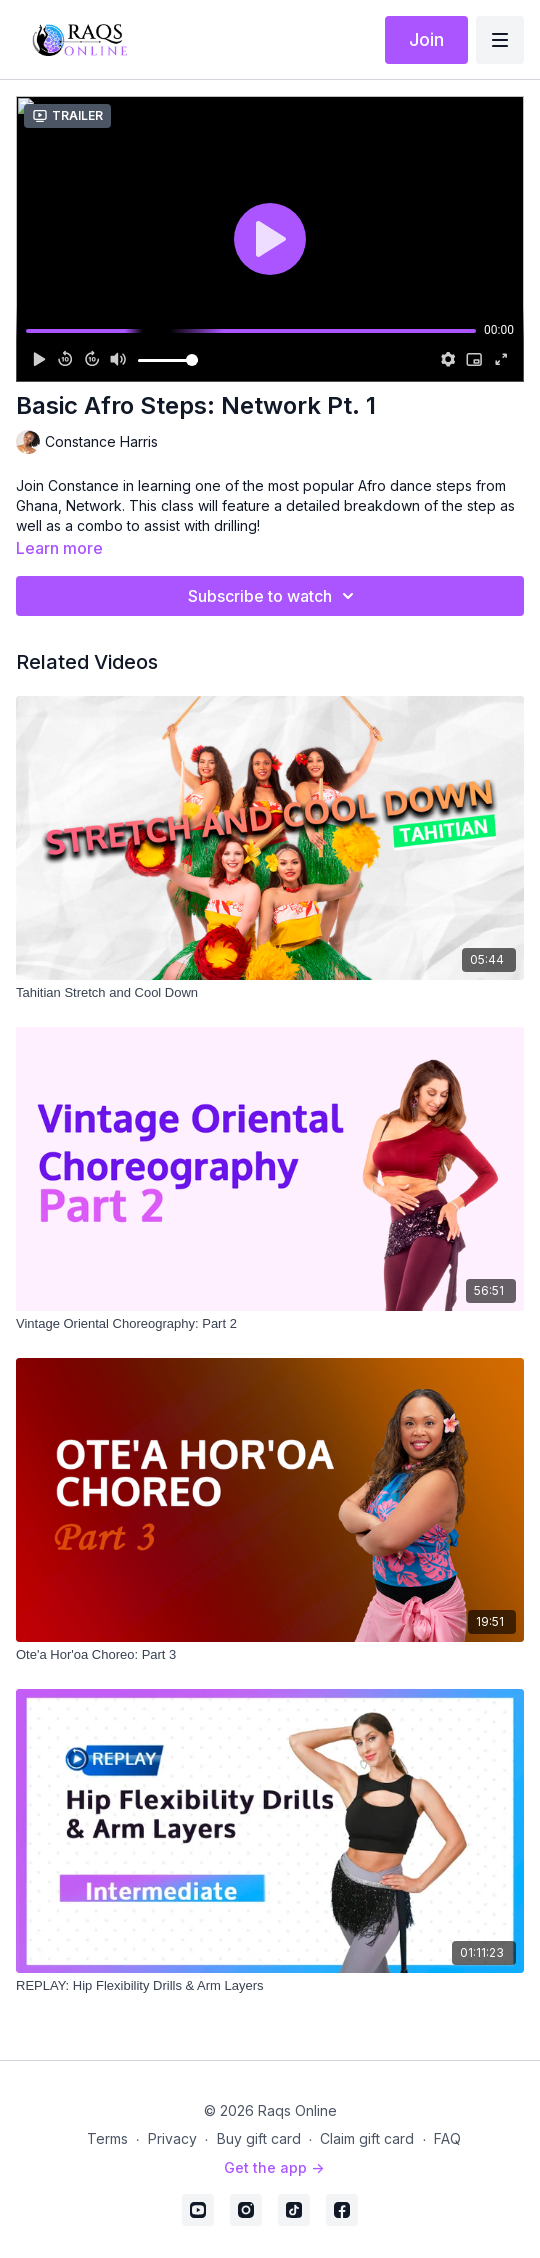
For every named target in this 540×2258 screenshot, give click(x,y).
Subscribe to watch (274, 596)
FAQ (447, 2138)
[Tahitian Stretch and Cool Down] (270, 993)
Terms (107, 2138)
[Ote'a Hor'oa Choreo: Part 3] (270, 1655)
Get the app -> (274, 2167)
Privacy (172, 2138)
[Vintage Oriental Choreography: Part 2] (270, 1324)
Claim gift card (367, 2138)
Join (426, 39)
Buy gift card (259, 2138)
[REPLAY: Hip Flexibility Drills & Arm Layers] (270, 1986)
